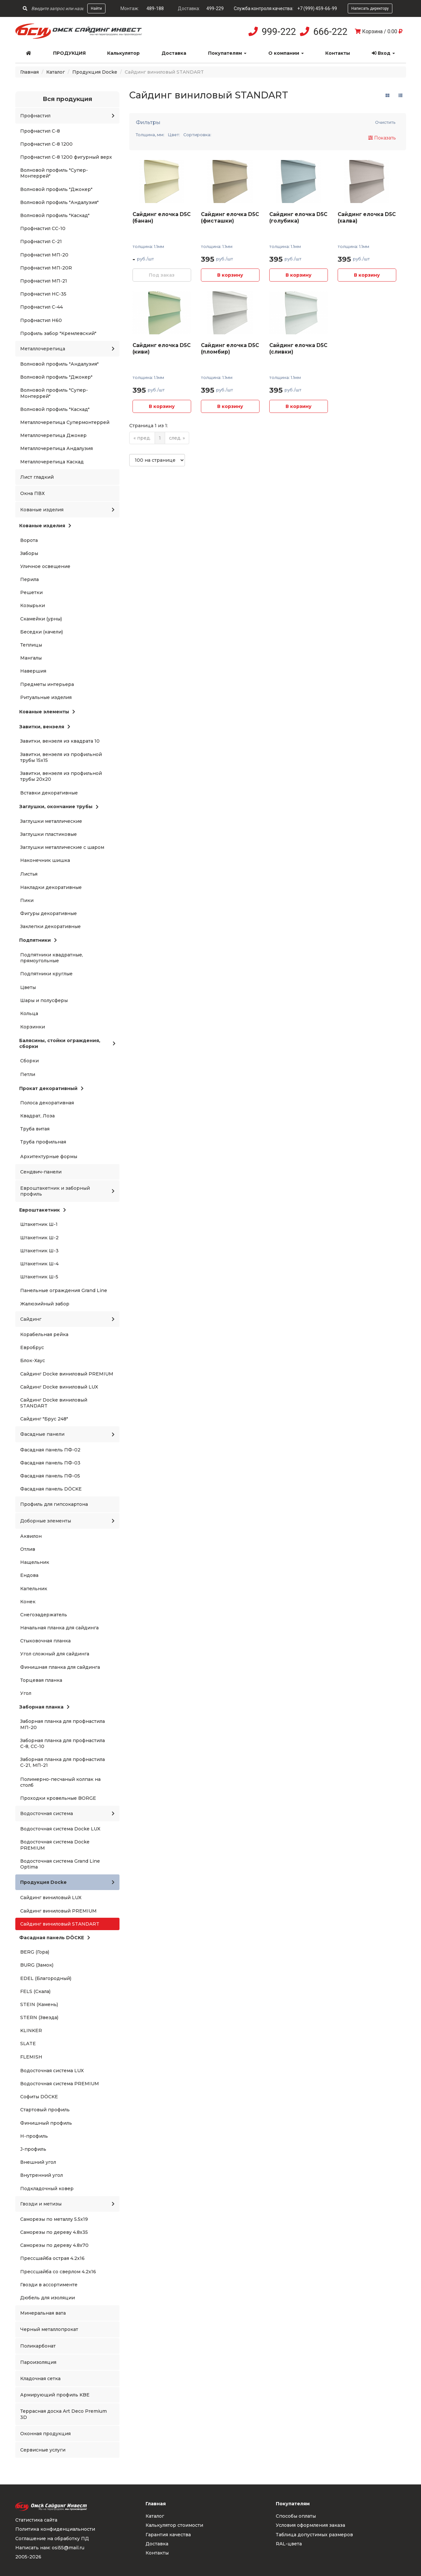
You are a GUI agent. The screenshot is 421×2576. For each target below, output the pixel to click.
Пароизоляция (38, 2362)
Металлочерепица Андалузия (56, 448)
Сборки (29, 1061)
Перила (29, 579)
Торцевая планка (41, 1680)
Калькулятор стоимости (174, 2525)
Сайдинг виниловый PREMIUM (58, 1911)
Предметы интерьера (47, 684)
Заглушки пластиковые (48, 834)
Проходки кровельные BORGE (58, 1798)
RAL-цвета (289, 2544)
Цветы (28, 987)
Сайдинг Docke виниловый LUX (59, 1387)
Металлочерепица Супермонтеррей (64, 422)
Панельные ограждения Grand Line (63, 1290)
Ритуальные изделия (46, 697)
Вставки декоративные (49, 793)
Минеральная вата (43, 2313)
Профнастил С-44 (41, 307)
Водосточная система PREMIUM (59, 2084)
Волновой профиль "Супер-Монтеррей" (54, 173)
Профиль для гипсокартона (54, 1504)
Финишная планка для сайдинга (60, 1667)
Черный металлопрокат (49, 2329)
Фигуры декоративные (48, 913)
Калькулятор (123, 53)
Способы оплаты (296, 2516)
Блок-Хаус (32, 1360)
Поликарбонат (38, 2346)
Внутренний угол (41, 2175)
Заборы (29, 553)
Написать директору (370, 8)
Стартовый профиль (45, 2110)
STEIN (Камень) (39, 2004)
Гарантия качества (168, 2535)
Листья (28, 874)
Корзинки (32, 1027)
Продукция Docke (94, 72)
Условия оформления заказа (310, 2525)
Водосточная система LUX (52, 2071)
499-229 (215, 8)
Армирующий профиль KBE (55, 2395)
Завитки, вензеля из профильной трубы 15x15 (61, 757)
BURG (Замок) (36, 1965)
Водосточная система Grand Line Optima (60, 1864)
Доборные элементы (67, 1521)
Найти (96, 8)
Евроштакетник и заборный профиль (67, 1191)
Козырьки (32, 605)
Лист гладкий (37, 477)
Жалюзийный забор (44, 1304)
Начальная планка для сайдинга (59, 1628)
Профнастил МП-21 (43, 281)
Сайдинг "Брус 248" (44, 1419)
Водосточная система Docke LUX (60, 1829)
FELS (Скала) (35, 1991)
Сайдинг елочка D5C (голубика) (298, 217)
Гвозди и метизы (67, 2204)
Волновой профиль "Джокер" (56, 189)
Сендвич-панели (41, 1172)
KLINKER (31, 2030)
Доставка (173, 53)
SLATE (28, 2043)
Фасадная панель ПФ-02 (50, 1450)
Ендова (29, 1575)
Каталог (55, 72)
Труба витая (34, 1129)
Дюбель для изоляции (47, 2298)
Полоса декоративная (47, 1103)
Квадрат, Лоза (37, 1116)
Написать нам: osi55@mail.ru (49, 2548)
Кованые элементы (47, 712)
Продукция (69, 53)
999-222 (279, 32)
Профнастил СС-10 (42, 228)
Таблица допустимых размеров (314, 2535)
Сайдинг (67, 1319)
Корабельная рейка (44, 1334)
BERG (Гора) (34, 1952)
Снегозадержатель (43, 1615)
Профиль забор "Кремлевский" (58, 333)
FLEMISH (31, 2057)
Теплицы (31, 645)
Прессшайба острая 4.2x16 (52, 2258)
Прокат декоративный (51, 1088)
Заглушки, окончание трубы (59, 806)
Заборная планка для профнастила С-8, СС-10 (62, 1743)
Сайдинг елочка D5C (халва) (367, 217)
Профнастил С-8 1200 (46, 144)
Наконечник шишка (45, 860)
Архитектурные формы (48, 1156)
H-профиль (34, 2136)
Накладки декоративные (51, 887)
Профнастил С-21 (41, 241)
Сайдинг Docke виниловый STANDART (53, 1403)
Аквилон (31, 1536)
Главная (29, 72)
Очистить (385, 122)
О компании (286, 53)
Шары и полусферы (44, 1000)
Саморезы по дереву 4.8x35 (54, 2232)
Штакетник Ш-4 (39, 1264)
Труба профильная (43, 1142)
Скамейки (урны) (41, 619)
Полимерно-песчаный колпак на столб (60, 1782)
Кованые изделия (67, 510)
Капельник (33, 1589)
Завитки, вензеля (44, 727)
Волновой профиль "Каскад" (55, 215)
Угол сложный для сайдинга (54, 1654)
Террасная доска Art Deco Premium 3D (63, 2414)
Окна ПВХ (32, 493)
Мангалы (31, 658)
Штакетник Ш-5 (39, 1277)
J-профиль (33, 2149)
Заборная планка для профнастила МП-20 (62, 1724)
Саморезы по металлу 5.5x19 (54, 2219)
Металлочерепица (67, 349)
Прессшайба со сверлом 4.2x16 (58, 2272)
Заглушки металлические (51, 821)
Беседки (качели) (41, 632)
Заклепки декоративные (50, 926)
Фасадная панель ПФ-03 (50, 1463)
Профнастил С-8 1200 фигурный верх (66, 157)
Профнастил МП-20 (44, 255)
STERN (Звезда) (39, 2017)
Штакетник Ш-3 (39, 1251)
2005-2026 (28, 2557)
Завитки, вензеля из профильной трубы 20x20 (61, 776)
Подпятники (38, 940)
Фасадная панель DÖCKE (51, 1489)
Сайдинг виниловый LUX (50, 1897)
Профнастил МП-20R (46, 268)
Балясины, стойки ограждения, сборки (67, 1043)
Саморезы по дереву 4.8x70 (54, 2245)
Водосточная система (67, 1813)
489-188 (155, 8)
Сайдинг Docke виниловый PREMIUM (66, 1374)
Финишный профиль (46, 2123)
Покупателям (227, 53)
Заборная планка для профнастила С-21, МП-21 (62, 1762)
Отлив (27, 1549)
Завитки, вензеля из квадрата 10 (60, 741)
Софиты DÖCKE (39, 2097)
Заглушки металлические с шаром (62, 847)
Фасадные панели (67, 1434)
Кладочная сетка (40, 2378)
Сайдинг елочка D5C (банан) (161, 217)
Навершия (33, 671)
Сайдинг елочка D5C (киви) (161, 348)
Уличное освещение (45, 566)
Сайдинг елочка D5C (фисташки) (230, 217)
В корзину (230, 275)
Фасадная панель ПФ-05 (50, 1476)
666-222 (330, 32)
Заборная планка (44, 1707)
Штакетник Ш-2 (39, 1238)
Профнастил (67, 116)
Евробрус (32, 1347)
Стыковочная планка (45, 1641)
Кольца (29, 1013)
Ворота (29, 540)
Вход (383, 53)
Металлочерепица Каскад (52, 462)
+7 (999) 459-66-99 (317, 8)
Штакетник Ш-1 (39, 1224)
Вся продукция (67, 99)
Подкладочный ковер (47, 2188)
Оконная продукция (45, 2434)
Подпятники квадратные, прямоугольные (51, 958)
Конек (27, 1602)
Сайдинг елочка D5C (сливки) (298, 348)
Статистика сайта (36, 2520)
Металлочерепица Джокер (53, 435)
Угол (25, 1693)
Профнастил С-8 (40, 131)
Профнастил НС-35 (43, 294)
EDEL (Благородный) (45, 1978)
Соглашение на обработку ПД (52, 2538)
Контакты (337, 53)
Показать (382, 138)
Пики (27, 900)
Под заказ (162, 275)
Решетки (31, 592)
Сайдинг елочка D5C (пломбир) (230, 348)
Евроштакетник (42, 1210)
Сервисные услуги (42, 2450)
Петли (27, 1074)
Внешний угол (38, 2162)
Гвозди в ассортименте (48, 2285)
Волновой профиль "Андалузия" (59, 202)
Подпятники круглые (46, 974)
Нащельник (34, 1562)
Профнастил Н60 (41, 320)
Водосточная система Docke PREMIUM (55, 1845)
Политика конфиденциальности (55, 2529)
